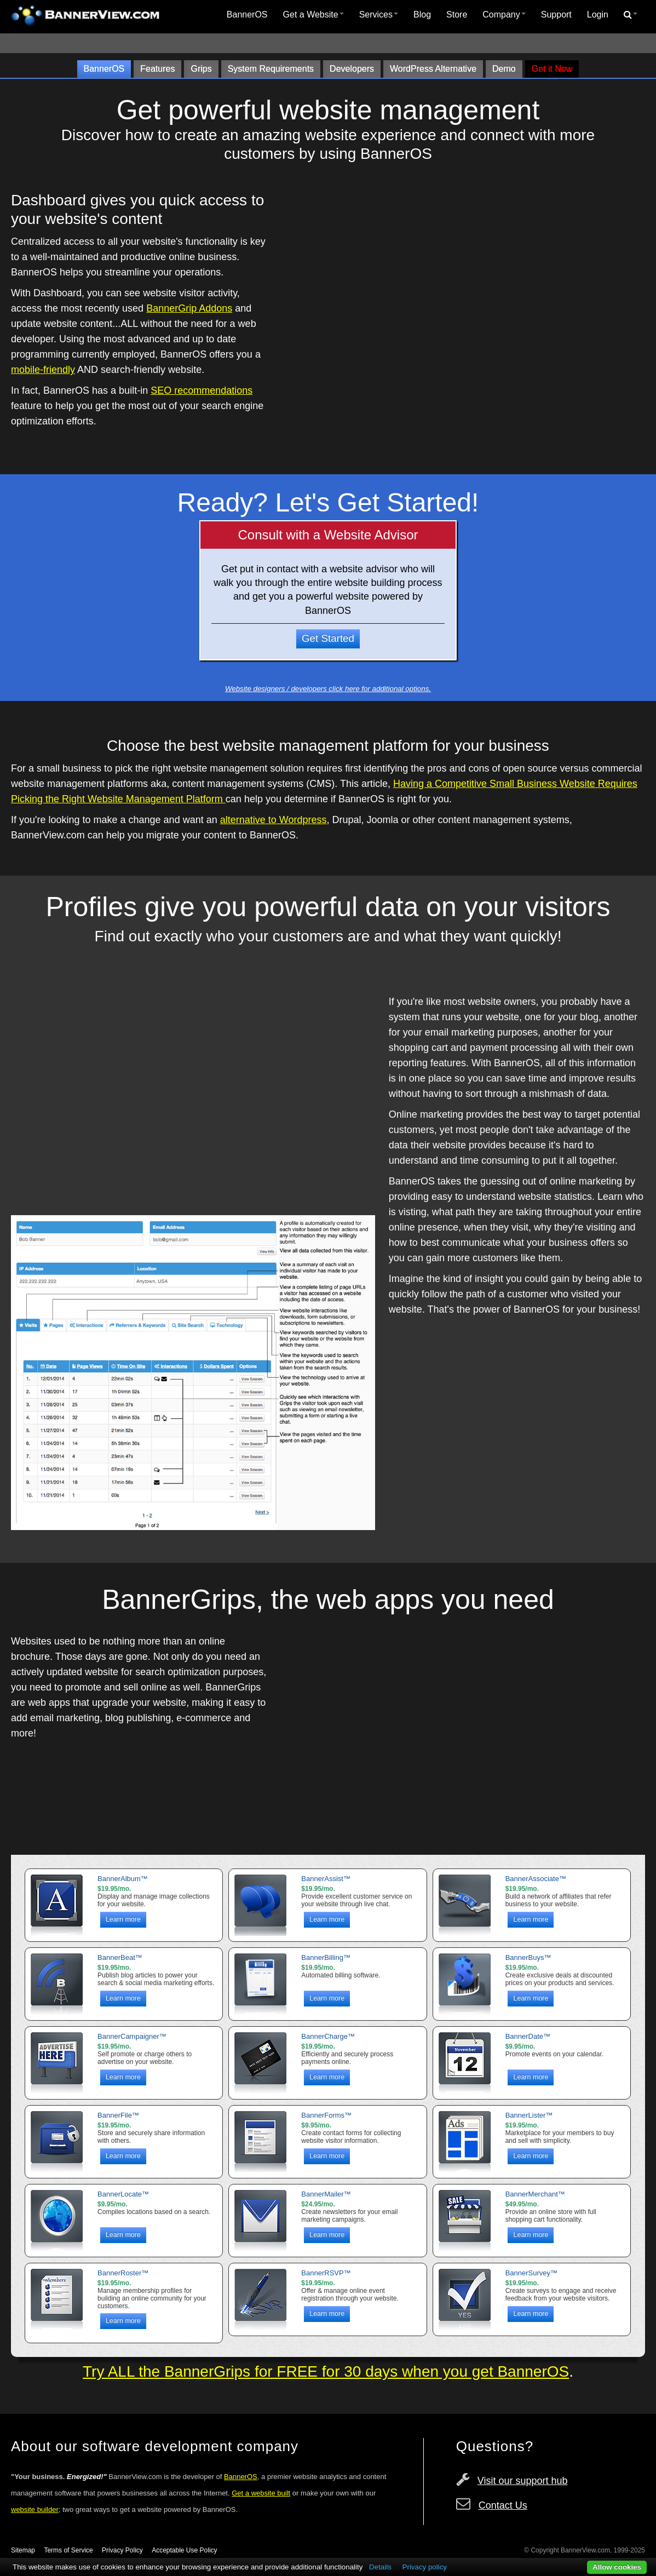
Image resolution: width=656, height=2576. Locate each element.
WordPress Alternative (433, 68)
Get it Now (552, 68)
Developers (352, 68)
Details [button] (380, 2567)
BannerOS (247, 14)
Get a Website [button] (313, 14)
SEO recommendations (201, 390)
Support (556, 14)
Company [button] (503, 14)
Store (456, 14)
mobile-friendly (43, 369)
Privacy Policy (122, 2550)
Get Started (328, 638)
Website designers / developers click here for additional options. (328, 689)
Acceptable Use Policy (184, 2550)
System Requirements (271, 68)
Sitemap (23, 2550)
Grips (201, 68)
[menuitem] (247, 15)
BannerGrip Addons (189, 308)
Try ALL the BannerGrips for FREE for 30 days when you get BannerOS (326, 2371)
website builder (35, 2509)
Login (597, 14)
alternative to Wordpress (273, 819)
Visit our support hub (522, 2480)
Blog (422, 14)
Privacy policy (424, 2567)
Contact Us (503, 2505)
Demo (504, 68)
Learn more (123, 1919)
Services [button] (378, 14)
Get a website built (261, 2493)
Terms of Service (68, 2550)
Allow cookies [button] (616, 2567)
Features (157, 68)
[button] (630, 15)
